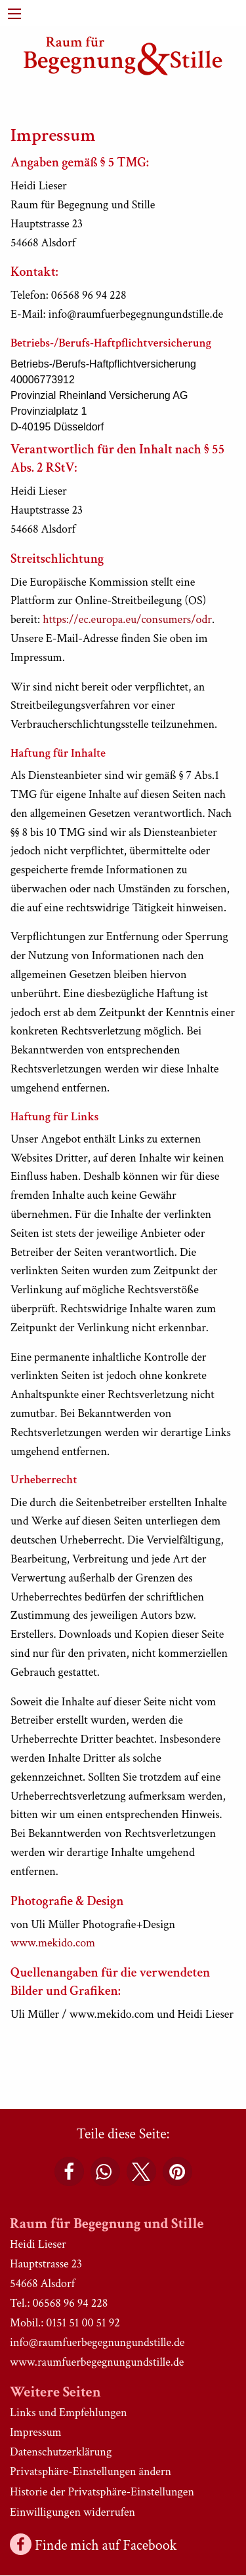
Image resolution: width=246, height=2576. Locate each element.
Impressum (36, 2432)
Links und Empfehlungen (68, 2412)
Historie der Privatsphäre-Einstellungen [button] (102, 2491)
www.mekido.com (52, 1942)
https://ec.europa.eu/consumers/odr (127, 619)
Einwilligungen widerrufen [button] (72, 2512)
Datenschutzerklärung (61, 2451)
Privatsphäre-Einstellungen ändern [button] (90, 2471)
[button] (69, 2171)
